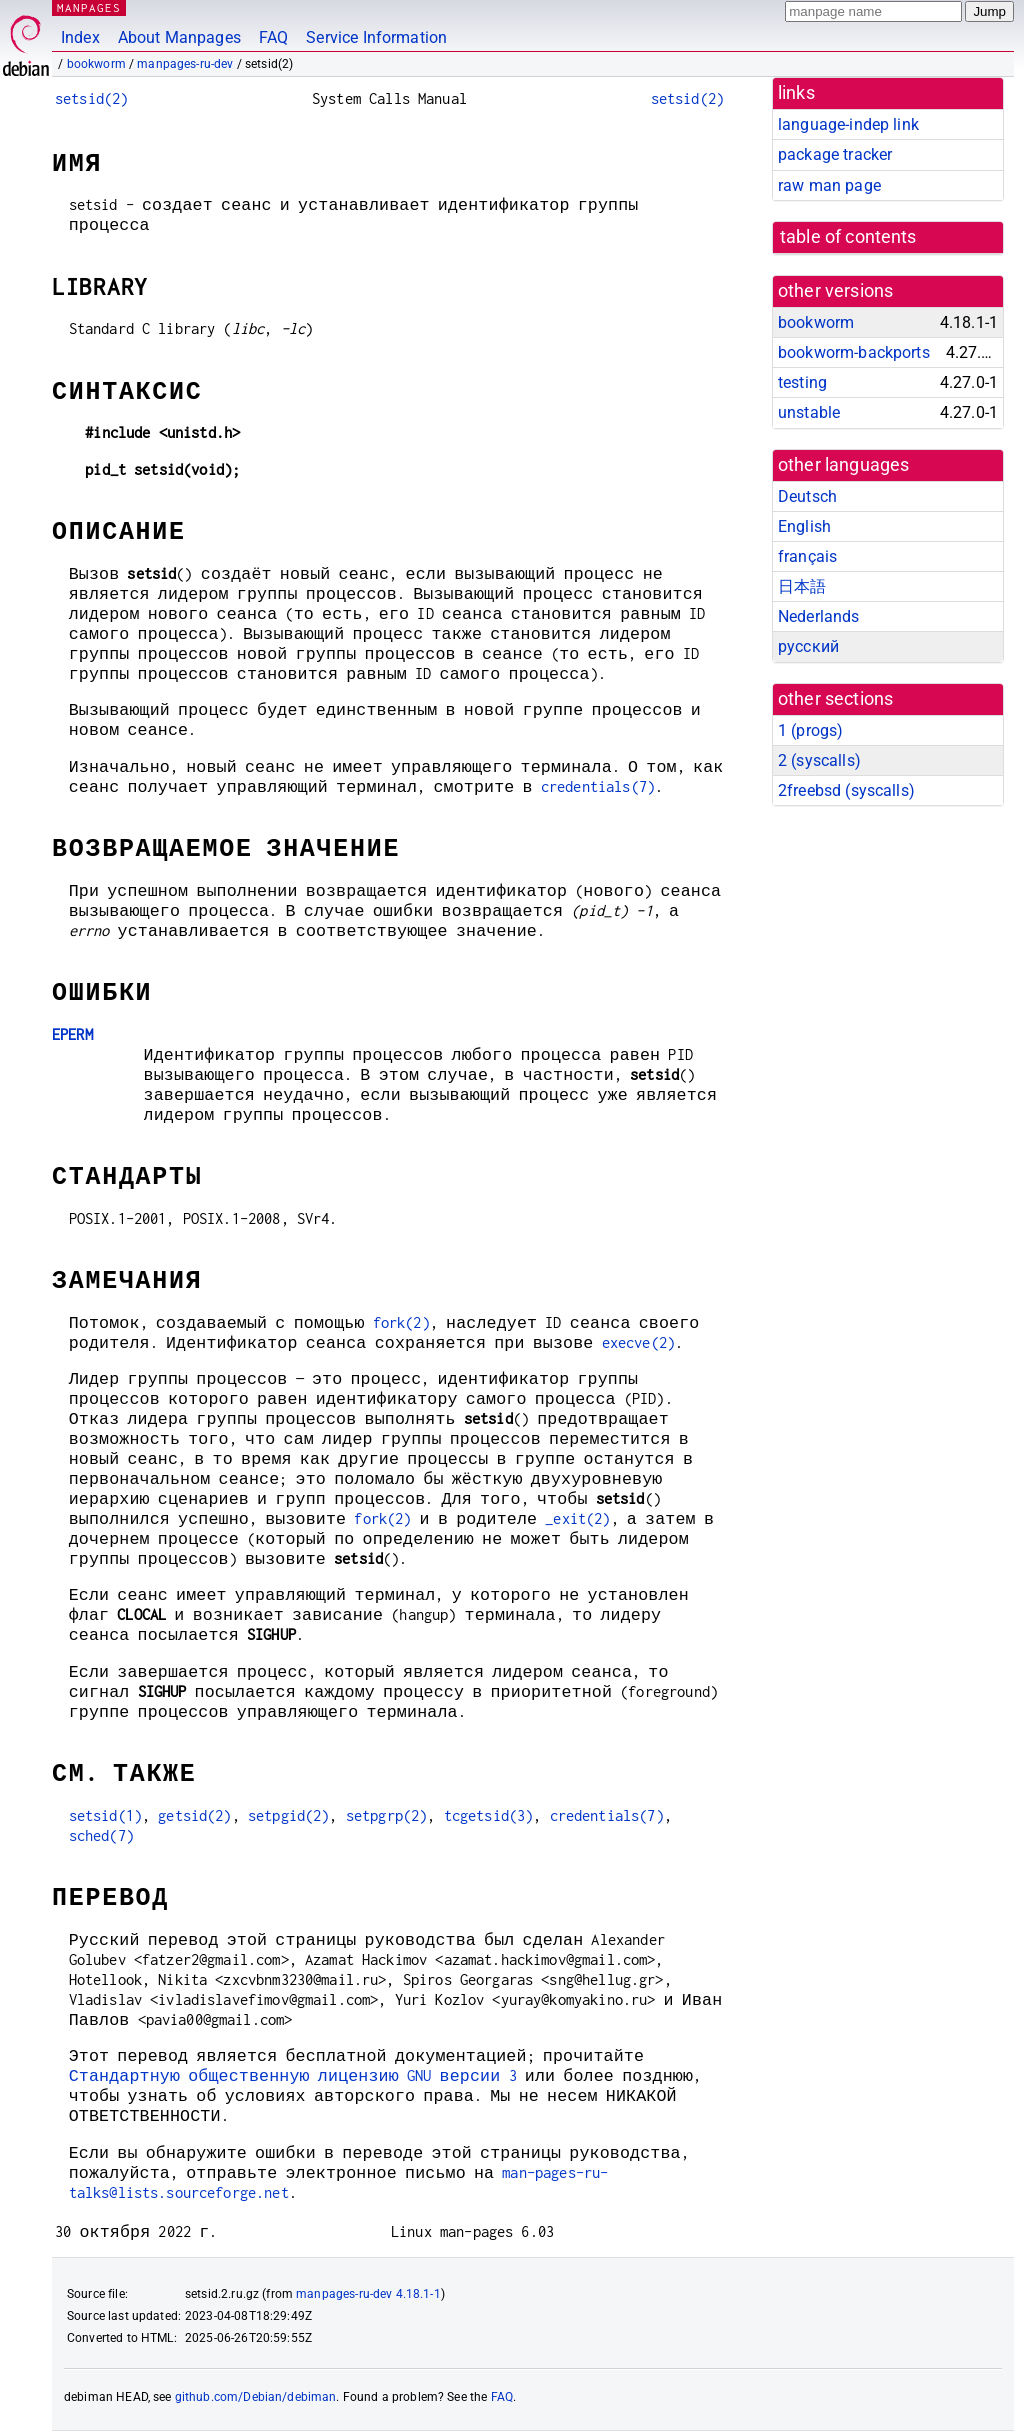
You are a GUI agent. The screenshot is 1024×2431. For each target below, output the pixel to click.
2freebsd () (846, 790)
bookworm (96, 64)
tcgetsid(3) (489, 1815)
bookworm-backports (854, 352)
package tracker (835, 154)
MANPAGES (89, 7)
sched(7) (101, 1835)
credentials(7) (598, 786)
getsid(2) (194, 1815)
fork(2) (401, 1322)
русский (808, 646)
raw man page (829, 185)
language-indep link (848, 124)
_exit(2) (577, 1518)
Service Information (376, 37)
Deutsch (807, 496)
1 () (810, 730)
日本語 (802, 586)
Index (80, 37)
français (807, 556)
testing (802, 382)
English (804, 526)
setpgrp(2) (387, 1815)
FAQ (273, 37)
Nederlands (819, 616)
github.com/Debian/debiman (256, 2397)
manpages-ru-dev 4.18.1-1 (368, 2294)
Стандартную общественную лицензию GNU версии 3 (293, 2075)
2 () (819, 760)
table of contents (848, 237)
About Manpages (179, 37)
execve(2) (638, 1342)
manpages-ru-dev (185, 64)
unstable (809, 412)
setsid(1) (105, 1815)
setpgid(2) (289, 1815)
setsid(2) (91, 98)
